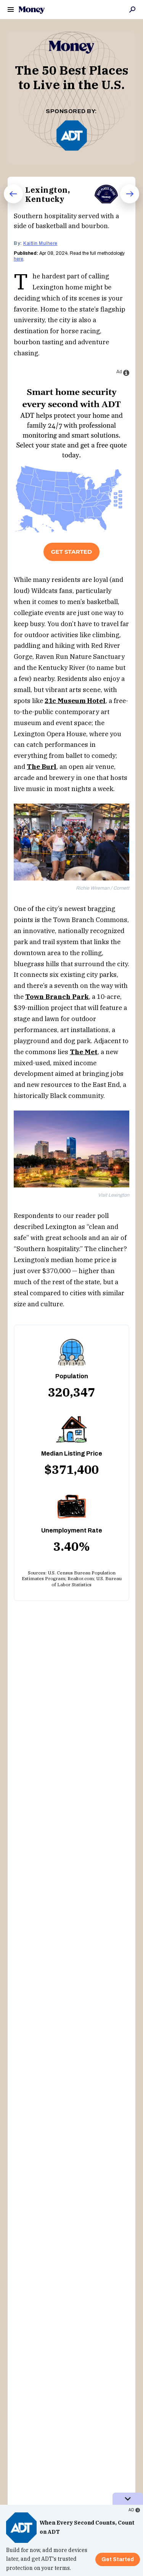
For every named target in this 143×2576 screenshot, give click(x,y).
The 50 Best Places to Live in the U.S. (72, 77)
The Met (84, 1052)
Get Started (71, 551)
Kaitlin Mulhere (40, 243)
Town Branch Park (57, 996)
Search (132, 9)
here (18, 259)
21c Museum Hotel (75, 701)
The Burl (41, 766)
